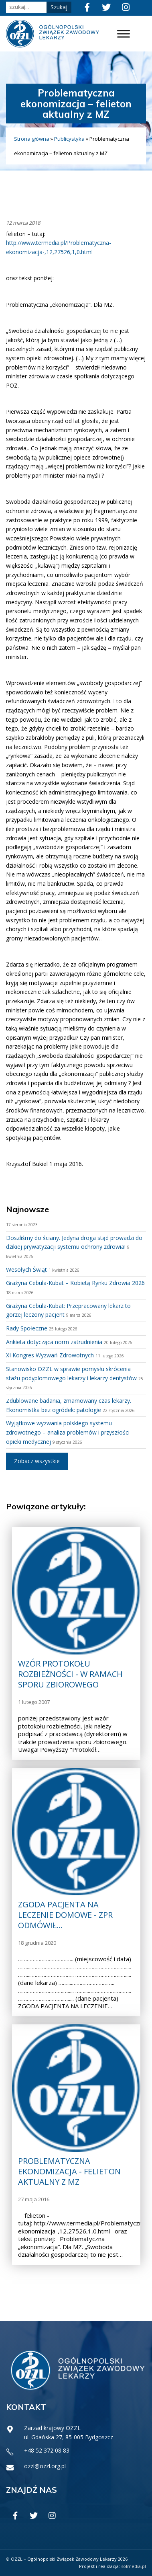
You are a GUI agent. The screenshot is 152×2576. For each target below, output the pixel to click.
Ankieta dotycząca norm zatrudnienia (54, 1342)
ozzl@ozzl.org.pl (45, 2466)
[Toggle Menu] (123, 33)
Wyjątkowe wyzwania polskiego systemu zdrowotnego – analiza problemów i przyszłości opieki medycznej (68, 1432)
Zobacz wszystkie (37, 1461)
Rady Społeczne (26, 1328)
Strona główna (31, 138)
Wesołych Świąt (26, 1269)
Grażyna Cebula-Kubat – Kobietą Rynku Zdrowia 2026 (75, 1283)
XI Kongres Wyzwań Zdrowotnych (50, 1355)
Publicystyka (69, 138)
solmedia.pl (133, 2566)
